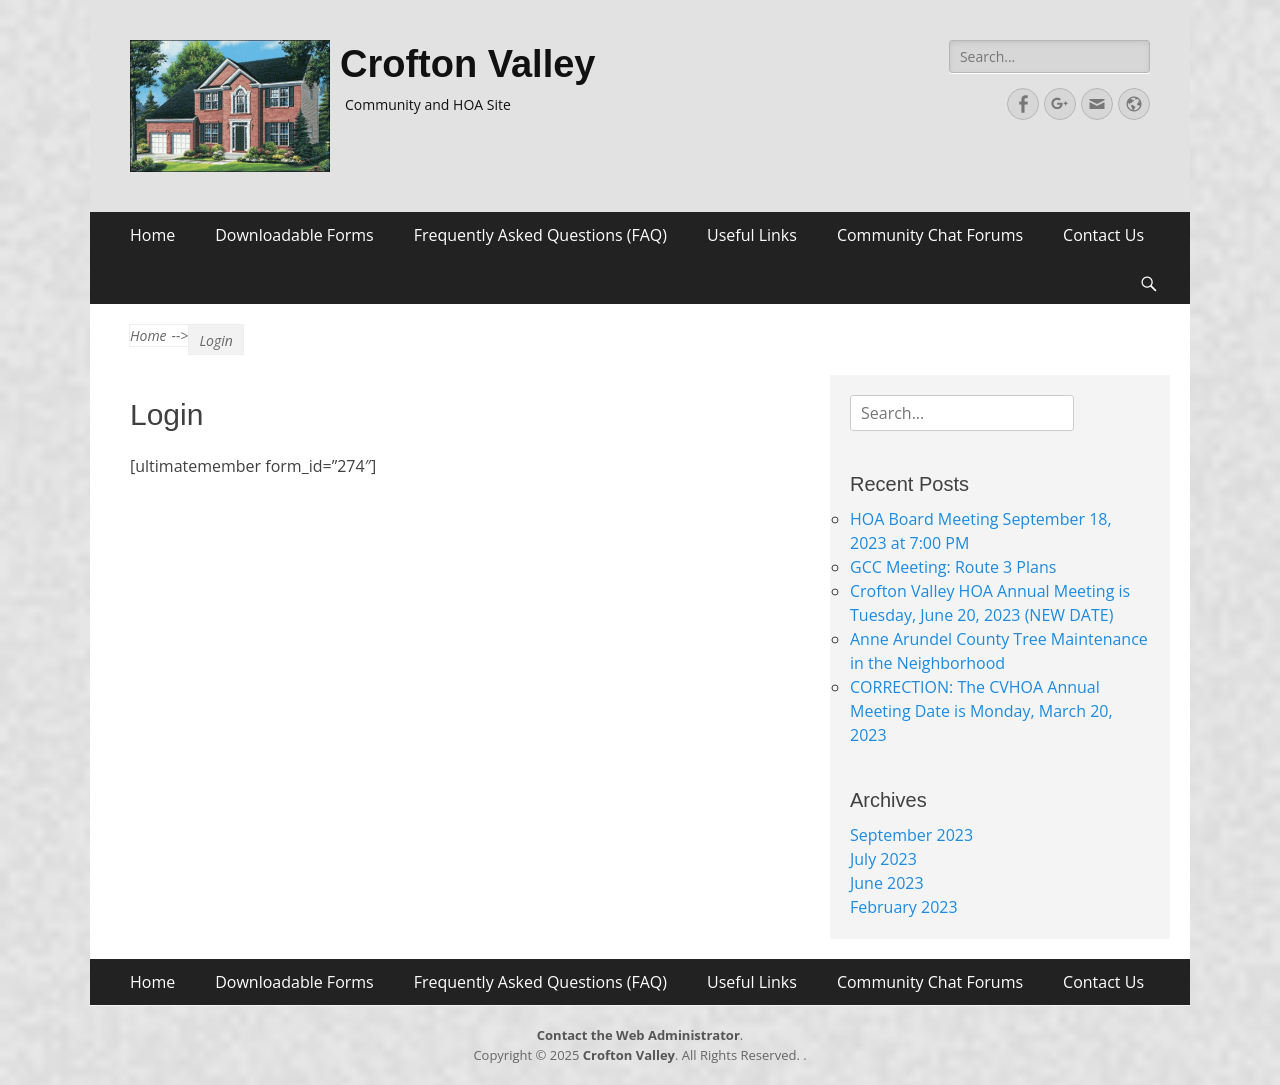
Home (152, 235)
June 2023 (887, 883)
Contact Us (1103, 235)
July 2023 (883, 859)
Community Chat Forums (930, 235)
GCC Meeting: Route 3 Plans (953, 567)
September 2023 (911, 835)
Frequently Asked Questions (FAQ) (540, 235)
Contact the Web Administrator (638, 1035)
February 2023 (904, 907)
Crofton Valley (468, 64)
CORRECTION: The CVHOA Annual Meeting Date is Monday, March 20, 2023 (981, 711)
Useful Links (752, 235)
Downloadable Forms (294, 235)
